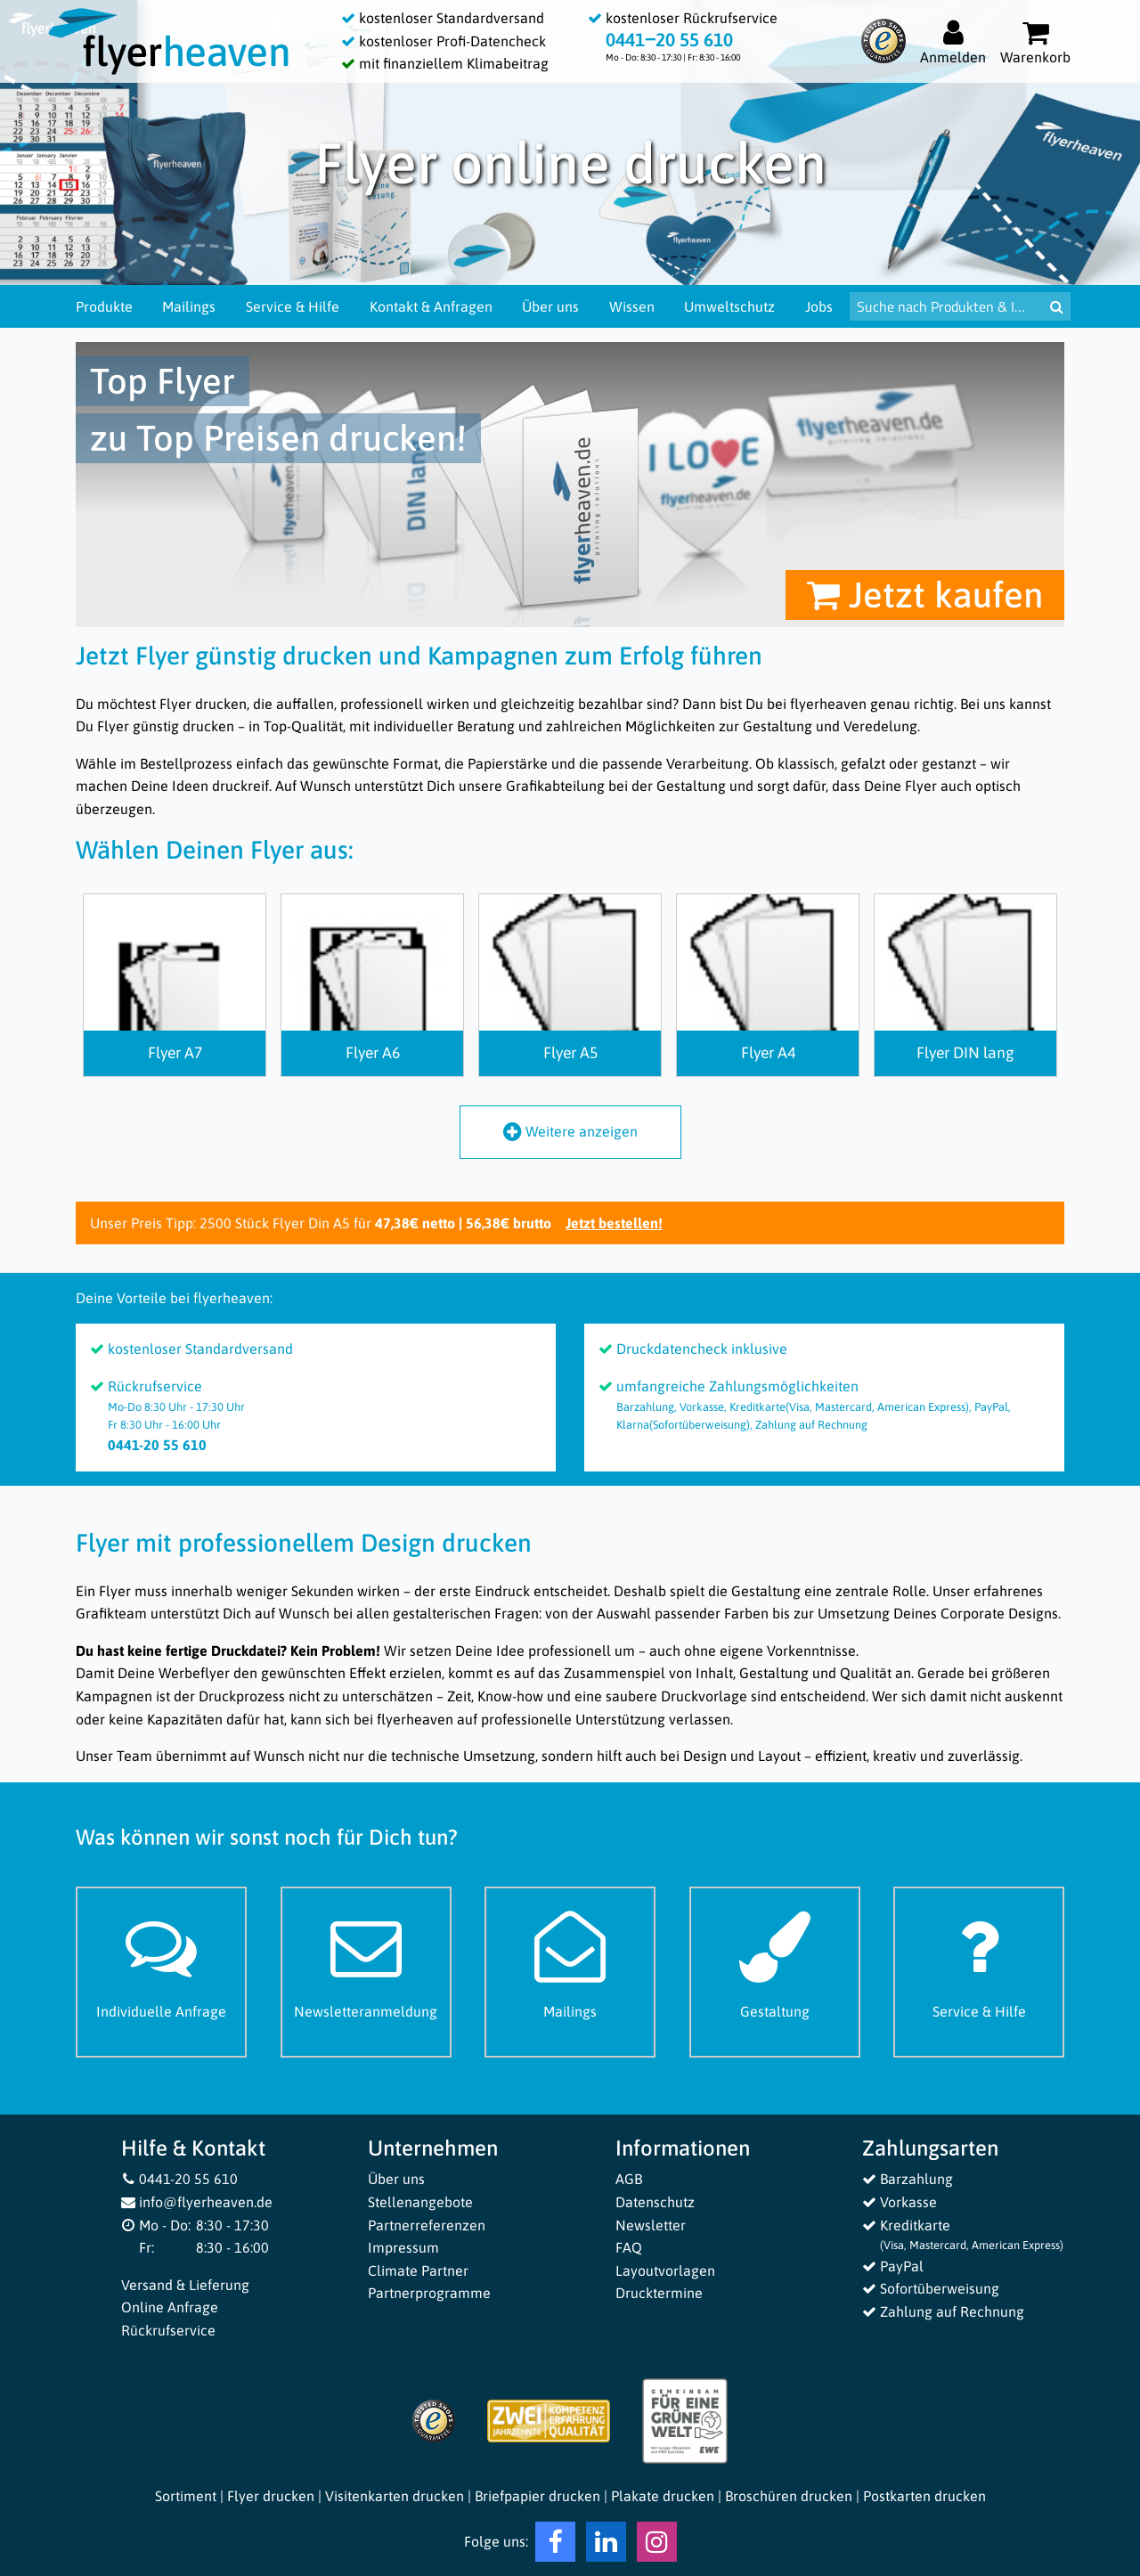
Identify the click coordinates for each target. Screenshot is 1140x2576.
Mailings (189, 306)
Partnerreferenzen (426, 2225)
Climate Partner (418, 2270)
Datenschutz (655, 2202)
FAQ (628, 2247)
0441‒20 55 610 (669, 39)
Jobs (819, 306)
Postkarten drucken (924, 2496)
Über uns (550, 306)
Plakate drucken (662, 2496)
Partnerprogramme (429, 2293)
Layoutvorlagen (665, 2270)
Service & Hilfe (292, 306)
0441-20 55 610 (180, 2179)
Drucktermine (659, 2293)
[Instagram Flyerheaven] (656, 2546)
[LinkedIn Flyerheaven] (606, 2546)
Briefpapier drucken (537, 2496)
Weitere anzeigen (570, 1131)
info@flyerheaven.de (197, 2202)
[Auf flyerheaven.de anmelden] (953, 41)
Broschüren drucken (788, 2496)
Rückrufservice (168, 2330)
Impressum (403, 2247)
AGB (628, 2179)
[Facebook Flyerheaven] (555, 2546)
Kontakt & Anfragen (431, 306)
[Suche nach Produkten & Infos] (946, 306)
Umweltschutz (729, 306)
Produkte (104, 306)
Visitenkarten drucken (394, 2496)
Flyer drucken (270, 2496)
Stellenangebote (420, 2202)
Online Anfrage (169, 2307)
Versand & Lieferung (185, 2285)
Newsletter (650, 2225)
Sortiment (185, 2496)
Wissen (632, 306)
